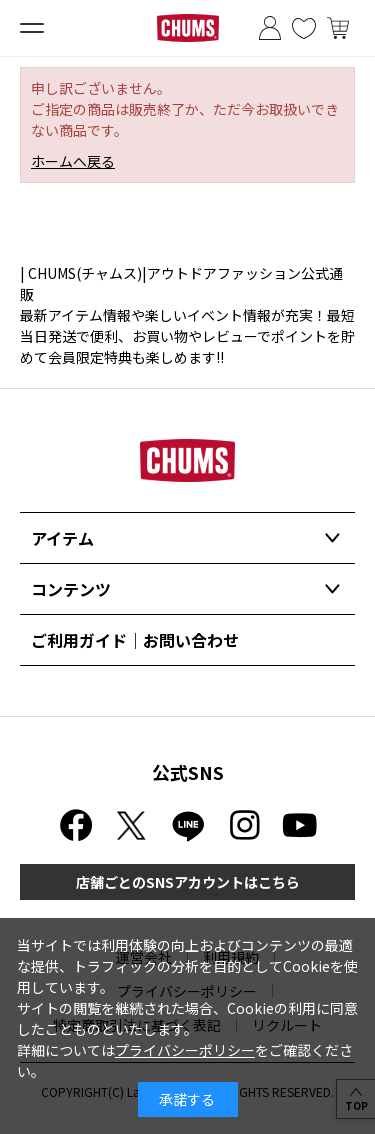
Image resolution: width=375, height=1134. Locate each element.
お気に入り (304, 28)
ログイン (270, 28)
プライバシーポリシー (185, 1050)
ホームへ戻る (73, 161)
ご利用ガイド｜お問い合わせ (135, 640)
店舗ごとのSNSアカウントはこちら (188, 882)
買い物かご (338, 28)
